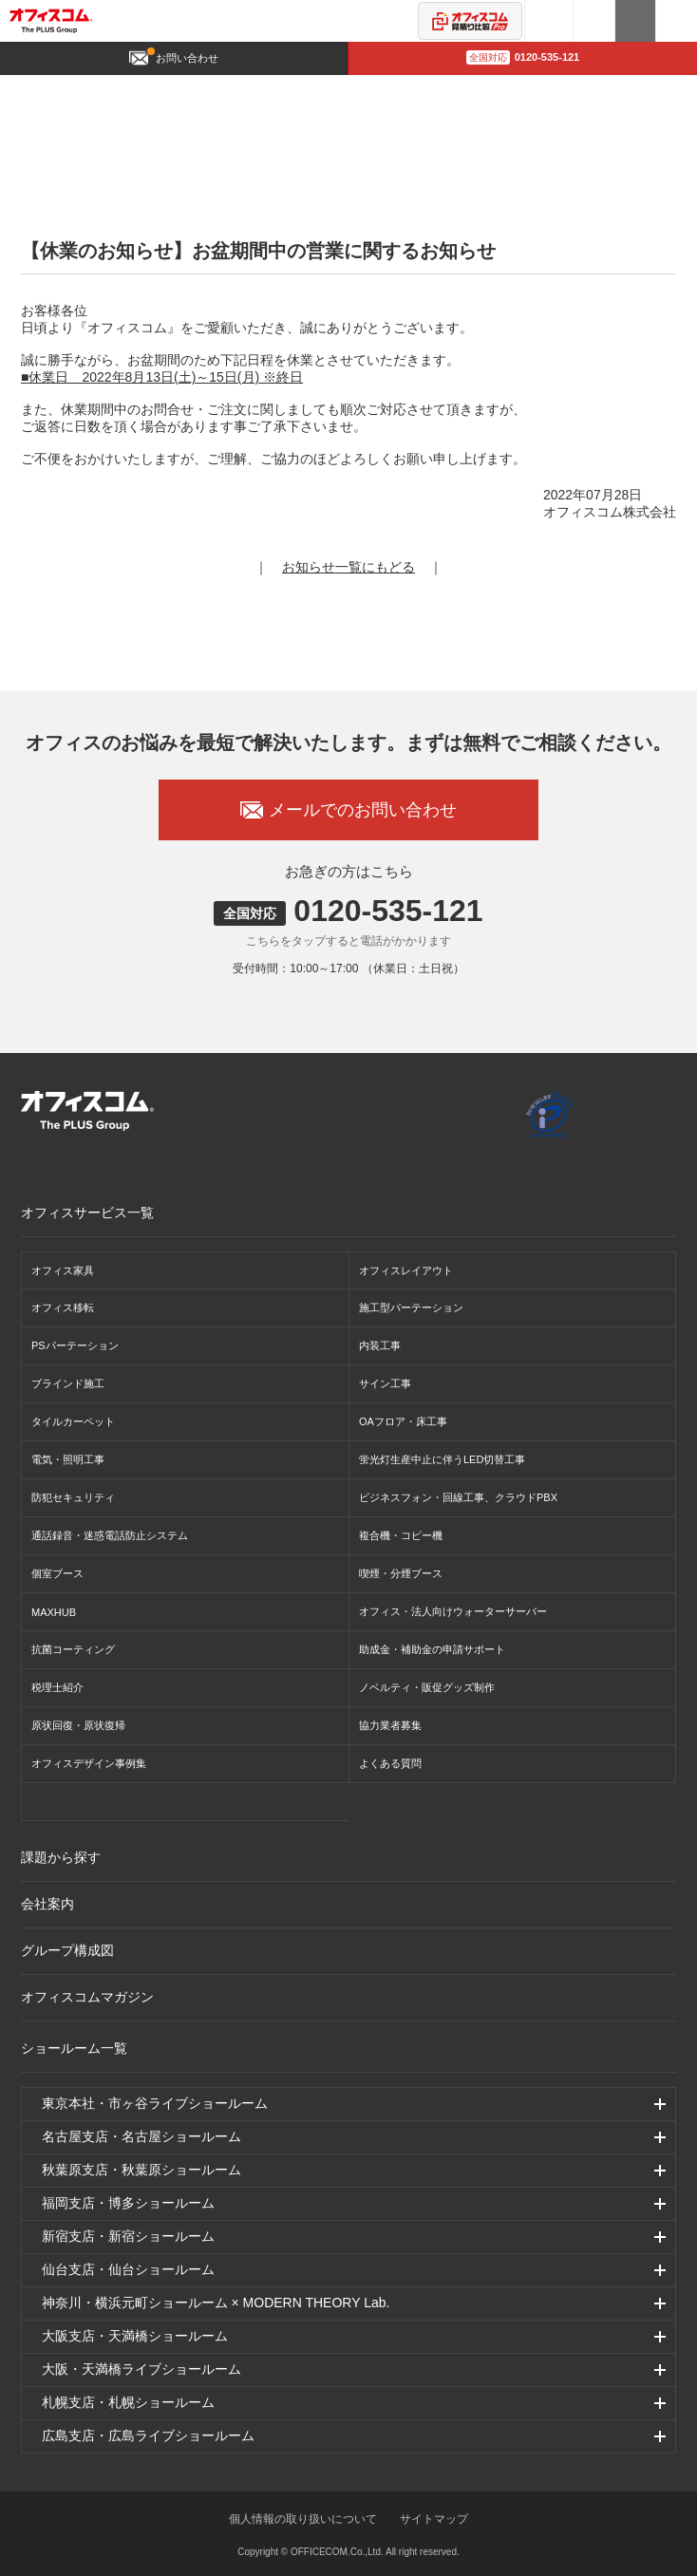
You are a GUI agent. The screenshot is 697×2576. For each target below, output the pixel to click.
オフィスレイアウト (406, 1270)
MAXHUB (53, 1612)
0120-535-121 (523, 57)
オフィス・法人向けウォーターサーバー (453, 1611)
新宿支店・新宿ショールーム (128, 2236)
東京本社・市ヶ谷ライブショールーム (155, 2103)
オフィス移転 (62, 1307)
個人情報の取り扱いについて (303, 2519)
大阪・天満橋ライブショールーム (141, 2369)
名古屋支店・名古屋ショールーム (141, 2136)
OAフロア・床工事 (403, 1421)
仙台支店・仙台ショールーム (128, 2269)
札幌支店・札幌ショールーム (128, 2402)
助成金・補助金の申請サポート (432, 1649)
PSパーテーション (75, 1345)
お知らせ (232, 92)
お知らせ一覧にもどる (348, 566)
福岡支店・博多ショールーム (128, 2202)
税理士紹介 (57, 1687)
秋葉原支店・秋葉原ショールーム (141, 2169)
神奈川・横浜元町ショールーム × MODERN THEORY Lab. (216, 2302)
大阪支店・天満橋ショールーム (135, 2335)
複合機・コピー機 (401, 1535)
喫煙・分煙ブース (401, 1573)
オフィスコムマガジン (87, 1996)
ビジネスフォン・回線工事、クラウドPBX (458, 1497)
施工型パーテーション (411, 1307)
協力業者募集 (390, 1725)
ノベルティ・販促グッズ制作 (427, 1687)
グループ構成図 (67, 1950)
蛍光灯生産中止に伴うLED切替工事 (442, 1459)
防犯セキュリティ (73, 1497)
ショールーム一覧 (74, 2048)
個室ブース (57, 1573)
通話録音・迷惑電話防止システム (109, 1535)
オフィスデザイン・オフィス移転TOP (109, 92)
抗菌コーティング (73, 1649)
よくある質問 (390, 1763)
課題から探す (61, 1857)
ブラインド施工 (67, 1383)
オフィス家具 (62, 1270)
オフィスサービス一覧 (87, 1212)
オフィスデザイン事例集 (88, 1763)
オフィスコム (51, 21)
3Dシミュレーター (549, 21)
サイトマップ (434, 2519)
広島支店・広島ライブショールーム (148, 2435)
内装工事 (380, 1345)
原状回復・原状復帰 (78, 1725)
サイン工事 (385, 1383)
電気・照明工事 (67, 1459)
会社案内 (47, 1903)
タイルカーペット (73, 1421)
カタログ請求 (635, 21)
